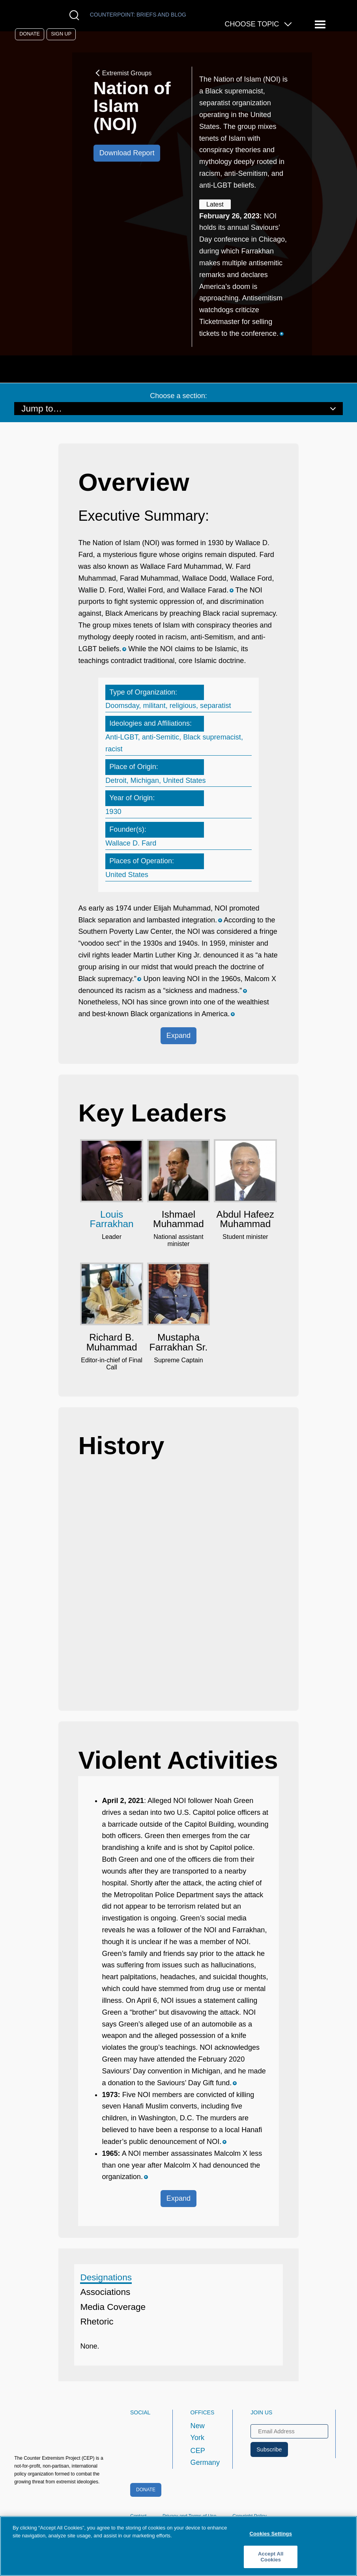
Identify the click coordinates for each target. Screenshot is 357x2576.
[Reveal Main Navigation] (321, 24)
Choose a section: (178, 396)
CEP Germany (205, 2456)
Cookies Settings (271, 2534)
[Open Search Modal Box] (76, 15)
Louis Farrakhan (112, 1219)
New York (198, 2432)
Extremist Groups (122, 72)
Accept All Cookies (270, 2557)
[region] (178, 2546)
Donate (29, 34)
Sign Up (61, 34)
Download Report (127, 153)
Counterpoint (138, 14)
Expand (178, 1035)
